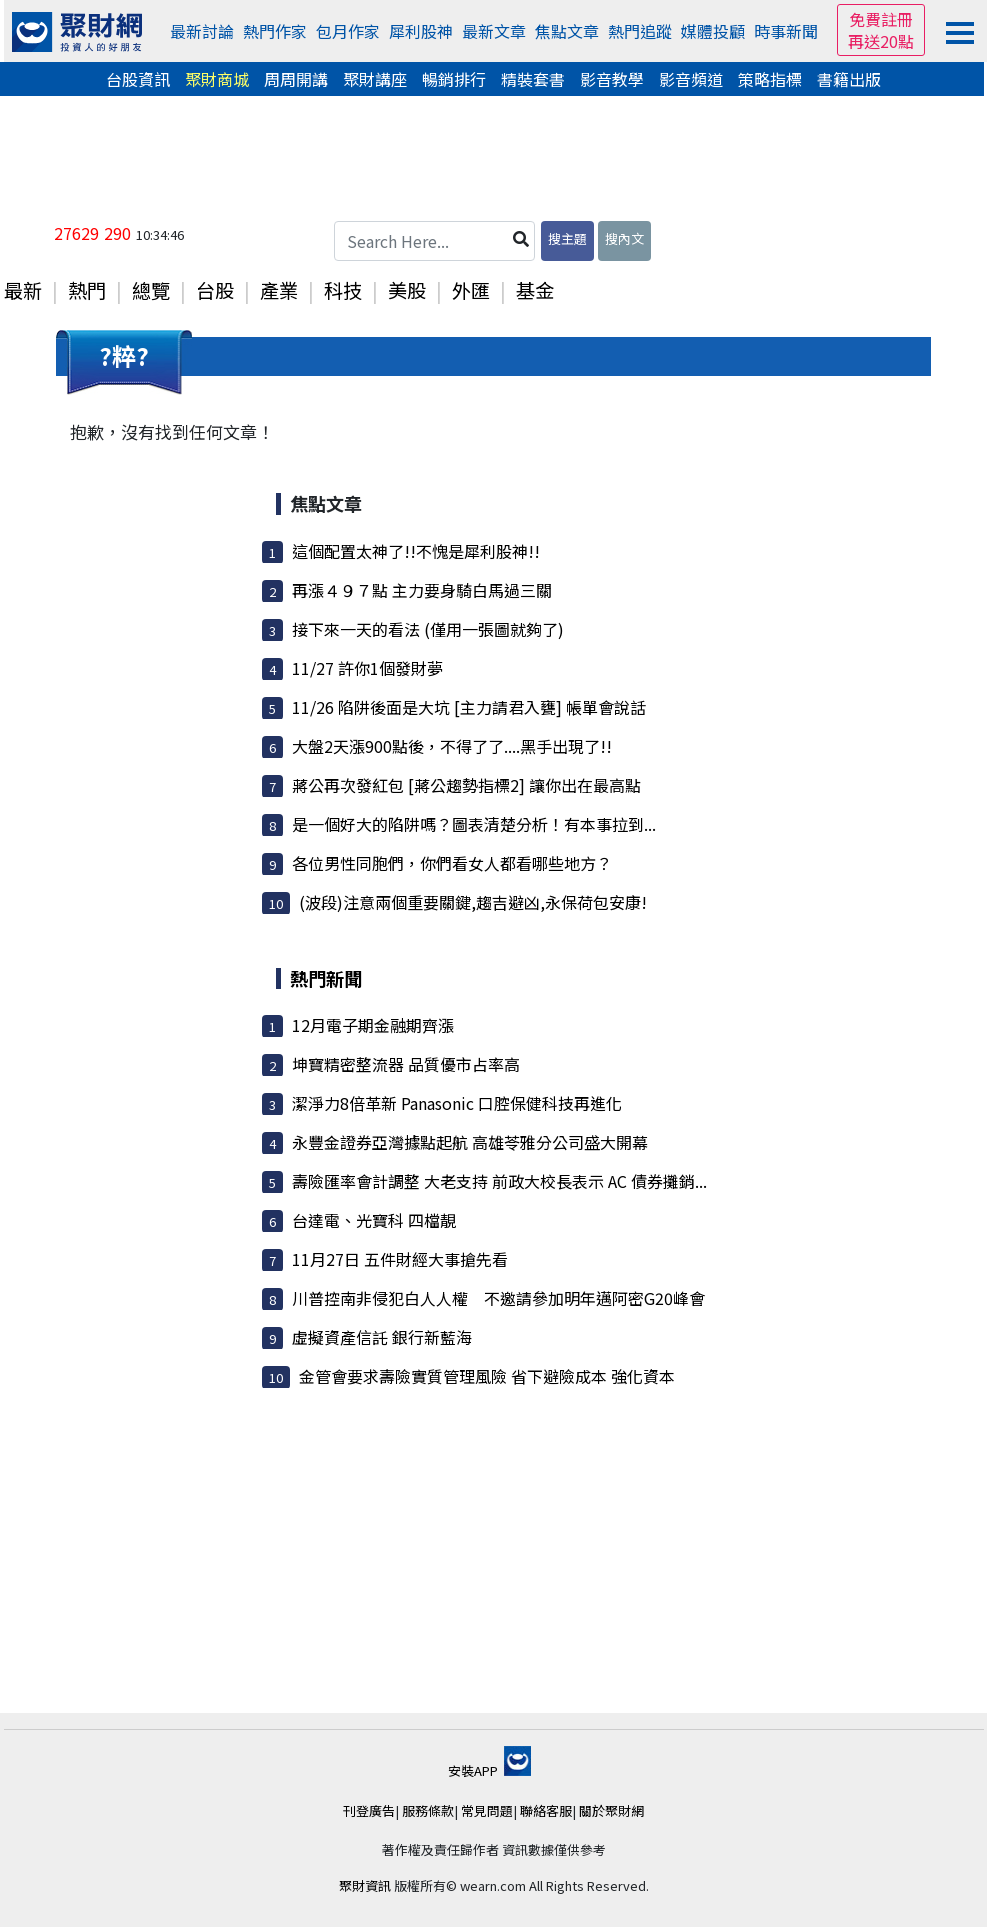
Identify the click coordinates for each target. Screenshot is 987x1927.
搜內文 (624, 238)
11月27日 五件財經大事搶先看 (400, 1259)
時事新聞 (786, 31)
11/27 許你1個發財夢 (367, 668)
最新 (23, 290)
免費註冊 (881, 19)
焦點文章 (567, 31)
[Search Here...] (434, 241)
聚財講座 (375, 79)
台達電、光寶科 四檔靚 (374, 1220)
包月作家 (348, 31)
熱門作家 (275, 31)
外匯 (471, 290)
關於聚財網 (611, 1810)
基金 (535, 290)
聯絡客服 (546, 1810)
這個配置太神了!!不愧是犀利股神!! (416, 551)
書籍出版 (849, 79)
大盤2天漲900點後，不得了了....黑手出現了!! (452, 746)
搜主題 (567, 238)
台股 (215, 290)
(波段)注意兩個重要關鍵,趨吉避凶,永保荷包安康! (473, 902)
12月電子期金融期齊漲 (373, 1025)
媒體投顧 (713, 31)
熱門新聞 (326, 978)
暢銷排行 (454, 79)
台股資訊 (138, 79)
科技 (343, 290)
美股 (407, 290)
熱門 (87, 290)
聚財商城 (217, 79)
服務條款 (428, 1810)
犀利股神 (421, 31)
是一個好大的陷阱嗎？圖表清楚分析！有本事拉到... (474, 824)
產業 (279, 290)
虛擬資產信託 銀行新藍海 (382, 1337)
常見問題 (487, 1810)
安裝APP (489, 1770)
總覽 (151, 290)
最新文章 (494, 31)
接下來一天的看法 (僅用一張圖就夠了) (428, 629)
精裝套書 (533, 79)
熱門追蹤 (640, 31)
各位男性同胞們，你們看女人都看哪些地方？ (452, 863)
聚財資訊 (365, 1885)
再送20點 (881, 41)
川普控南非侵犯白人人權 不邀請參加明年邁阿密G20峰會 (498, 1298)
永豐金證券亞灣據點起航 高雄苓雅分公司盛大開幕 (470, 1142)
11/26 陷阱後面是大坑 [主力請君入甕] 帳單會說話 (469, 707)
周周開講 (296, 79)
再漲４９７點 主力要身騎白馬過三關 (422, 590)
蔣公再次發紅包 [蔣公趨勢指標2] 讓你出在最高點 (466, 785)
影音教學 (612, 79)
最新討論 (202, 31)
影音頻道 (691, 79)
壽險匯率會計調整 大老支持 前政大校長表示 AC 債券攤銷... (499, 1181)
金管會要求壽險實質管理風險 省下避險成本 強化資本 (487, 1376)
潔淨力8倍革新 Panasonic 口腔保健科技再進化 (457, 1103)
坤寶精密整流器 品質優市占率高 (406, 1064)
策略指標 (770, 79)
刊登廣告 (369, 1810)
